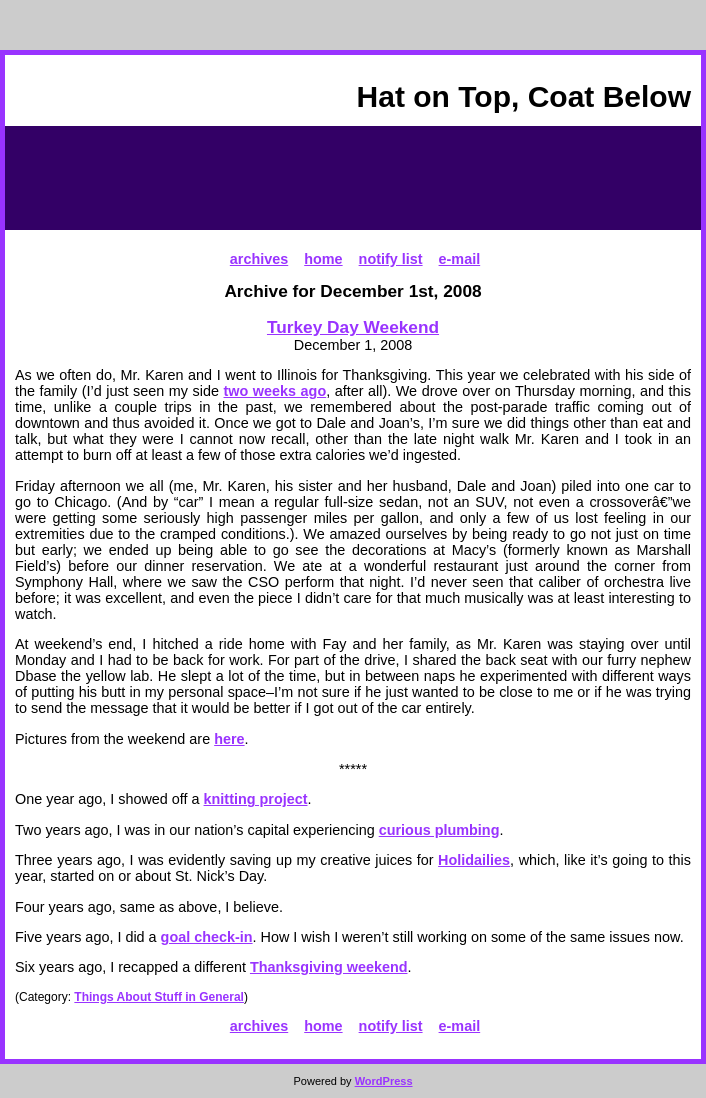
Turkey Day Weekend (353, 327)
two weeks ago (275, 391)
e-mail (460, 259)
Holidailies (474, 860)
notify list (391, 259)
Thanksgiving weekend (329, 967)
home (323, 259)
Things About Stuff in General (159, 997)
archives (259, 259)
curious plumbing (439, 830)
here (229, 739)
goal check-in (207, 937)
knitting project (256, 799)
